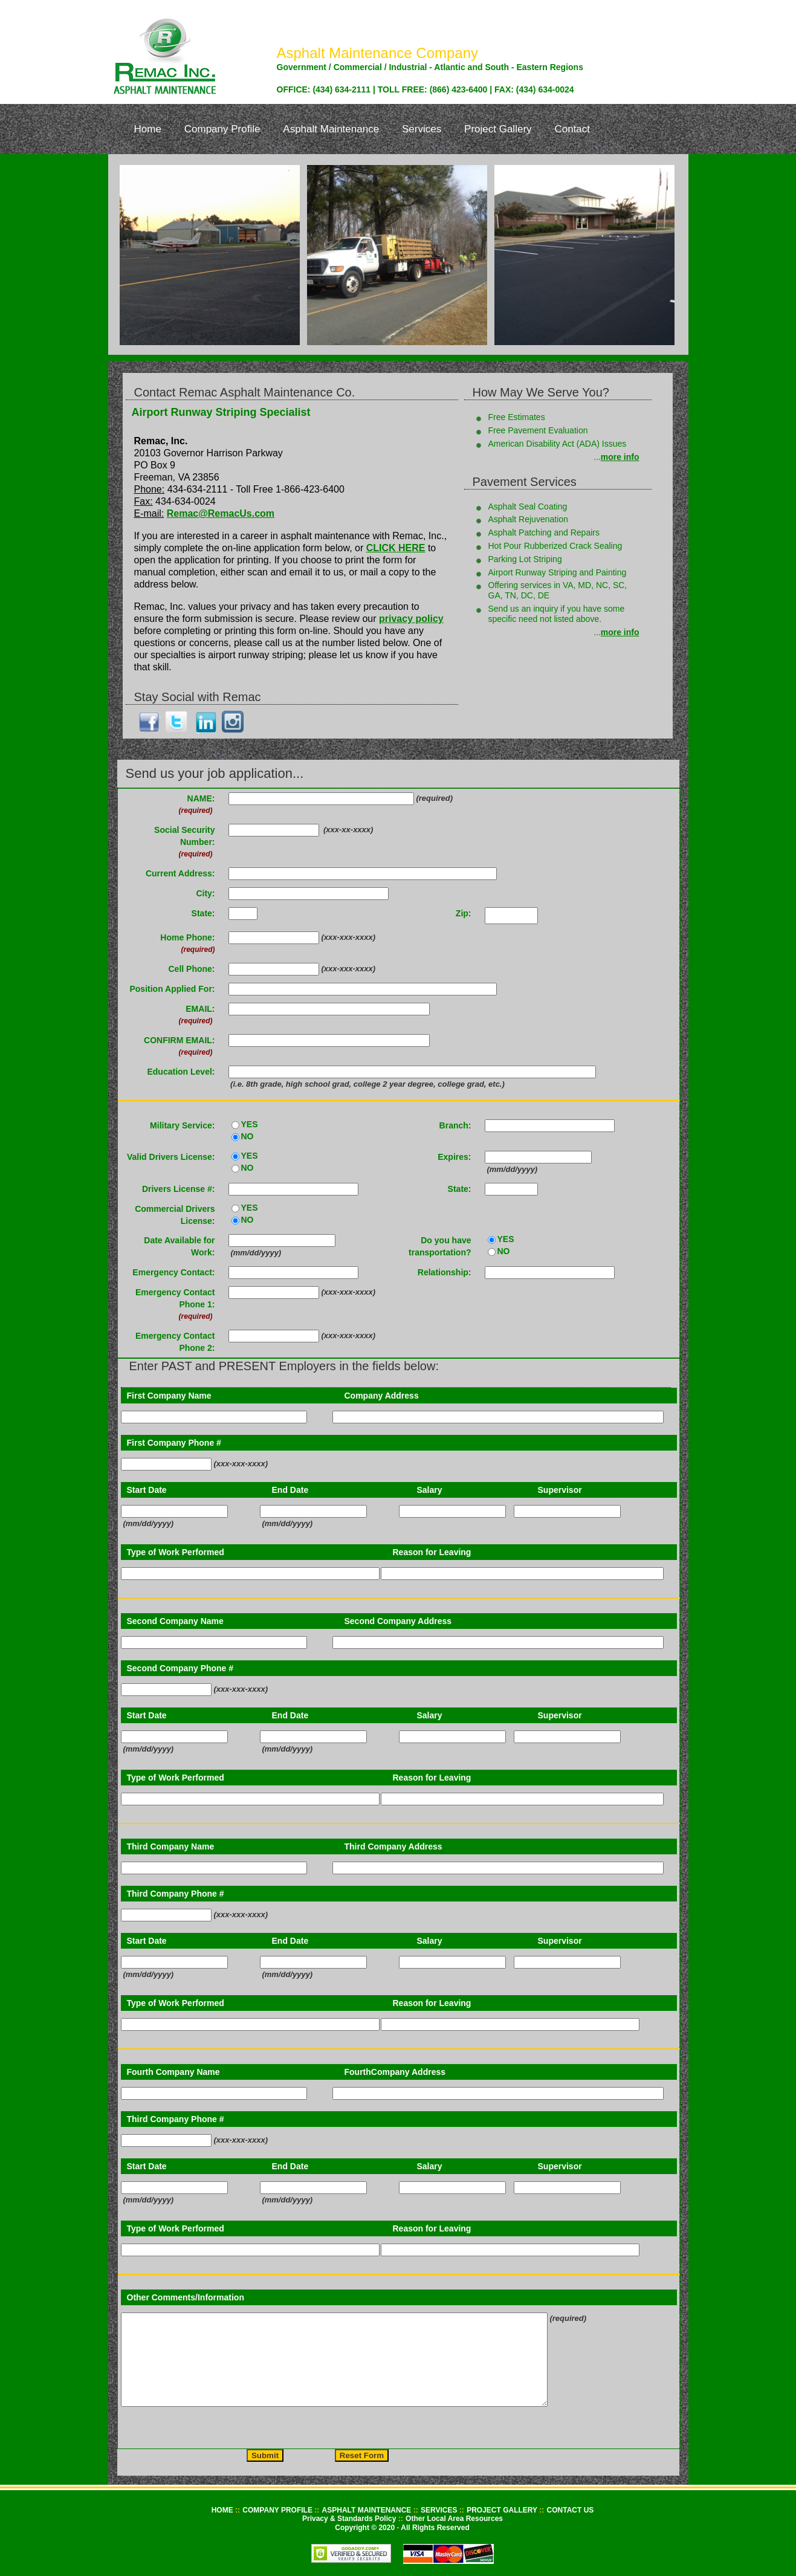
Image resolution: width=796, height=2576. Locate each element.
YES (249, 1124)
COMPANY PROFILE (278, 2510)
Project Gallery (497, 129)
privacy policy (411, 618)
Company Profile (222, 129)
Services (421, 129)
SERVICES (440, 2510)
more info (620, 457)
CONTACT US (570, 2510)
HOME (223, 2510)
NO (247, 1136)
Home (147, 129)
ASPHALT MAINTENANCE (367, 2510)
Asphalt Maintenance (331, 129)
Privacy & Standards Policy (350, 2518)
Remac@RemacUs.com (220, 513)
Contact (572, 129)
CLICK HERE (396, 548)
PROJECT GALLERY (503, 2510)
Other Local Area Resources (454, 2518)
